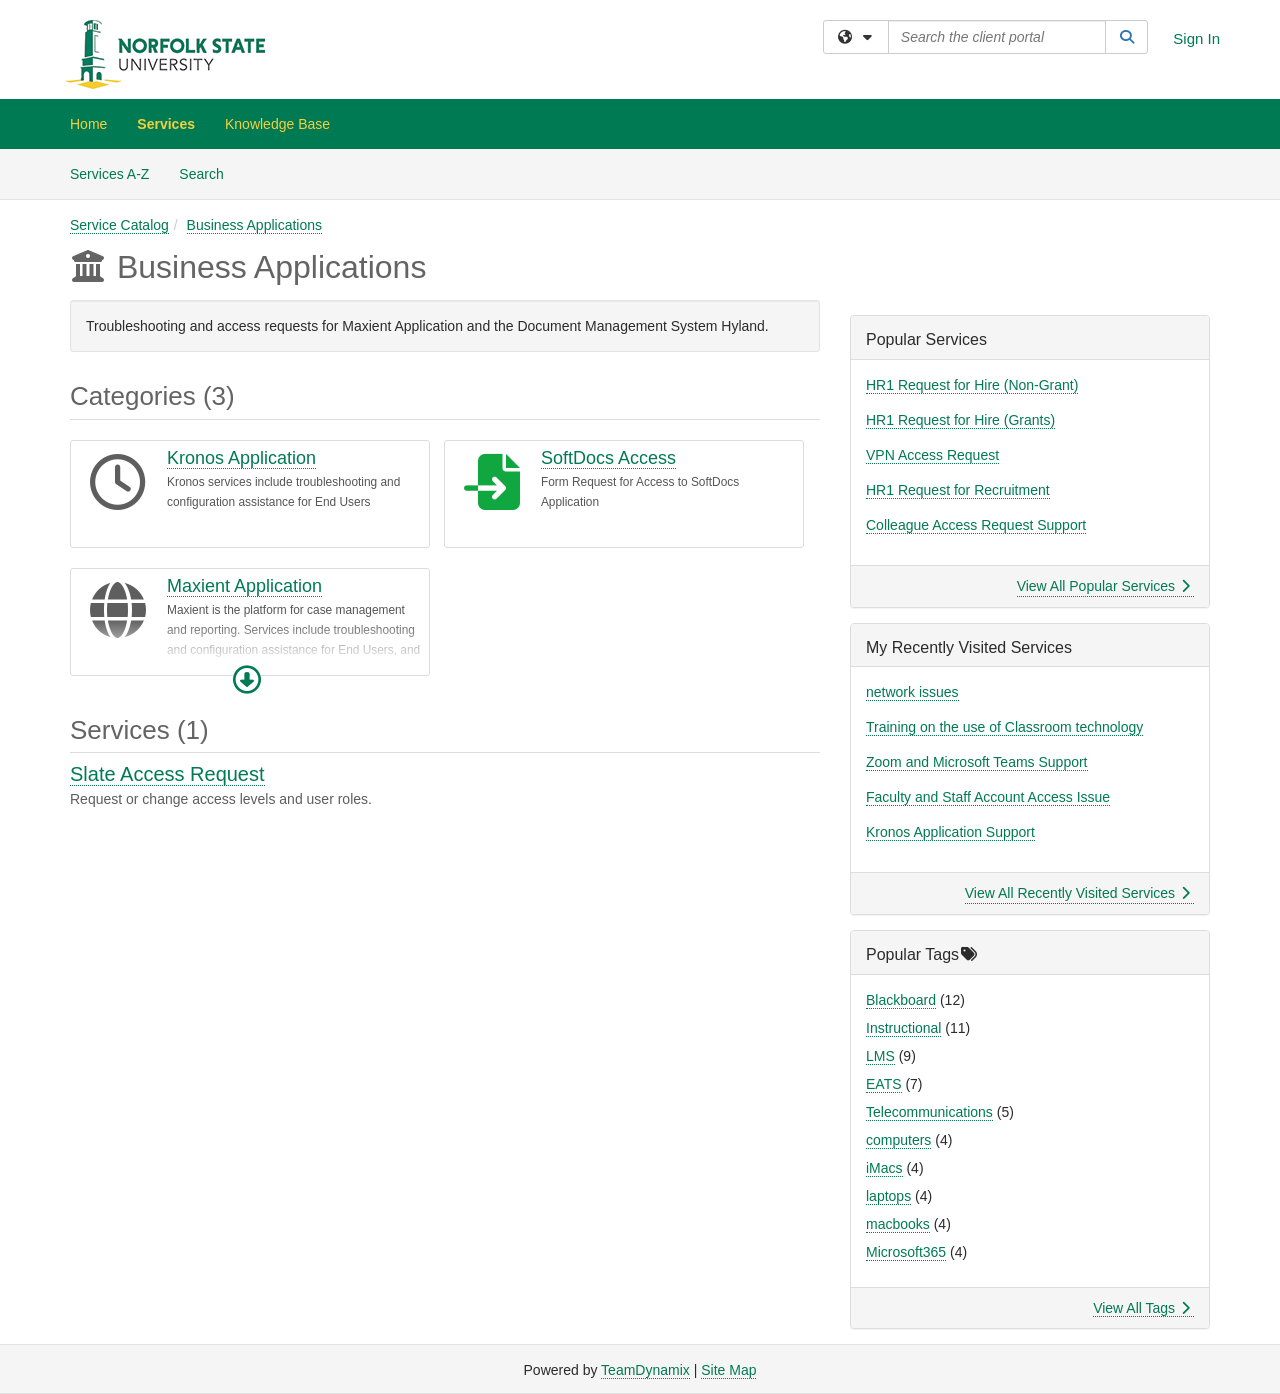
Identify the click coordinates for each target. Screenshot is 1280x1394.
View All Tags (1141, 1308)
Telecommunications (929, 1112)
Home (88, 124)
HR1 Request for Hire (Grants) (960, 420)
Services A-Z (109, 174)
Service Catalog (119, 225)
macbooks (898, 1224)
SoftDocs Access (608, 458)
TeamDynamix (645, 1370)
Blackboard (901, 1000)
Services (166, 124)
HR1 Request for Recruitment (958, 490)
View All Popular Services (1103, 586)
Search (208, 172)
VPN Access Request (932, 455)
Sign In (1196, 38)
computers (898, 1140)
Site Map (728, 1370)
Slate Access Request (167, 774)
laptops (888, 1196)
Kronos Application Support (950, 832)
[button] (247, 680)
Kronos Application (241, 458)
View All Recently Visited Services (1077, 893)
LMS (880, 1056)
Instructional (903, 1028)
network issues (912, 692)
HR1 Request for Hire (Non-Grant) (972, 385)
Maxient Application (244, 586)
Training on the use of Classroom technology (1004, 727)
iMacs (884, 1168)
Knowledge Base (277, 124)
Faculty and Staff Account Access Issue (988, 797)
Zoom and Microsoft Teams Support (977, 762)
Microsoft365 (906, 1252)
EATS (884, 1084)
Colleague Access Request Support (976, 525)
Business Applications (254, 225)
